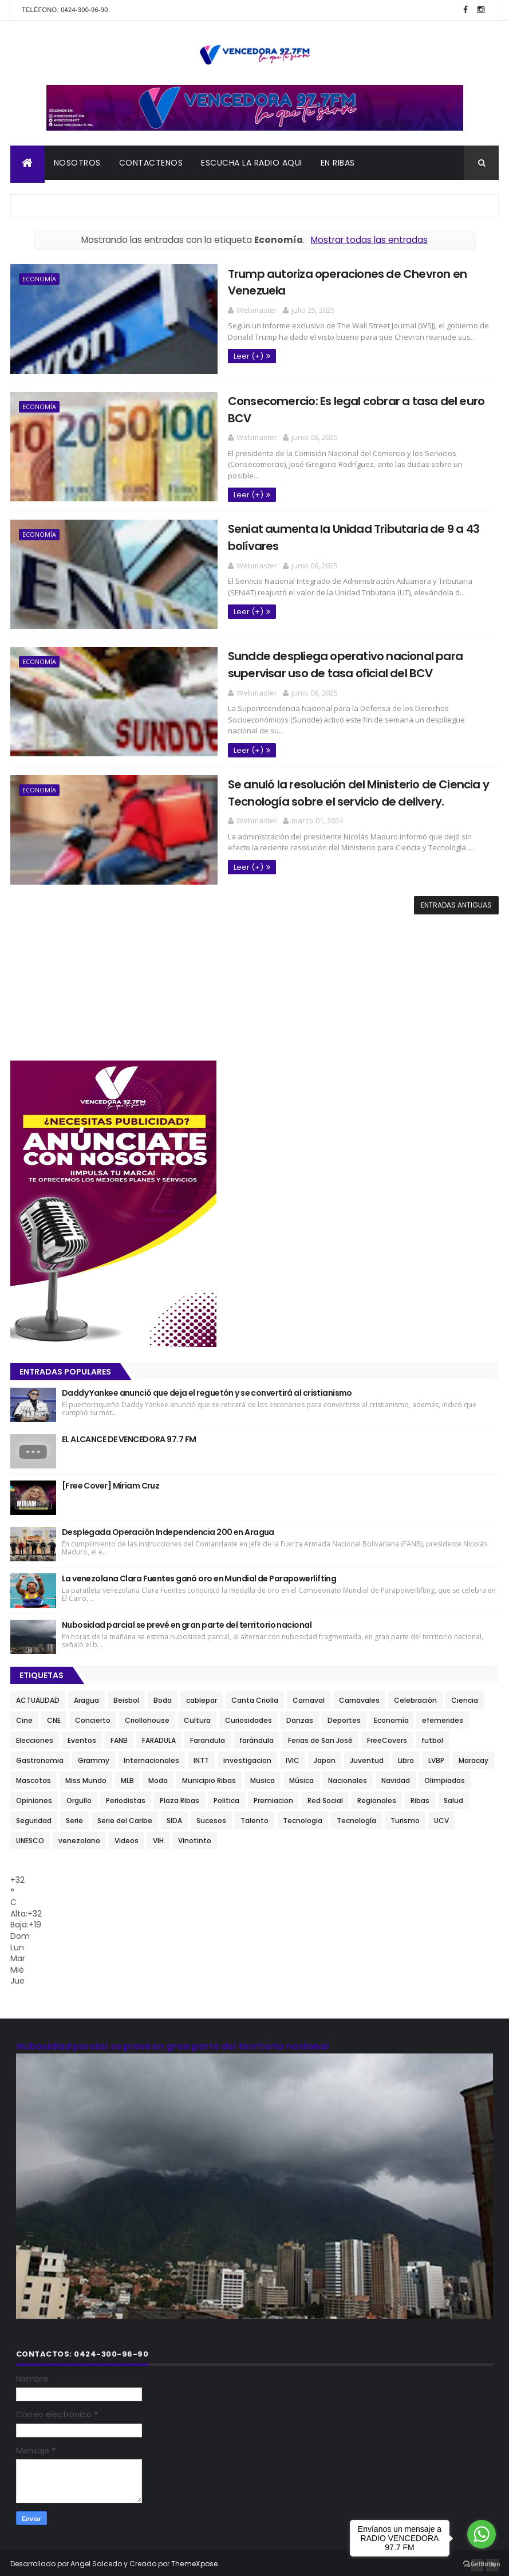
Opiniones (34, 1797)
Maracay (473, 1757)
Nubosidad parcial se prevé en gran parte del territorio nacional (186, 1621)
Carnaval (309, 1697)
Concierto (93, 1717)
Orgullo (79, 1797)
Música (301, 1777)
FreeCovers (387, 1737)
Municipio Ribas (209, 1777)
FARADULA (159, 1737)
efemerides (442, 1717)
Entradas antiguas (456, 901)
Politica (226, 1797)
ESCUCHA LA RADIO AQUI (251, 164)
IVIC (292, 1757)
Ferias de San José (320, 1737)
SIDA (174, 1817)
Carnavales (359, 1697)
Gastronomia (40, 1757)
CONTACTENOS (151, 164)
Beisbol (126, 1697)
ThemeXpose (194, 2560)
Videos (127, 1837)
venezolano (79, 1837)
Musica (262, 1777)
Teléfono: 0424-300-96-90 (65, 9)
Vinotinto (194, 1837)
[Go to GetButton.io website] (481, 2564)
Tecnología (356, 1817)
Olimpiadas (444, 1777)
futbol (432, 1737)
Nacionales (347, 1777)
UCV (441, 1817)
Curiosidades (248, 1717)
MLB (127, 1777)
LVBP (436, 1757)
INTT (201, 1757)
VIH (158, 1837)
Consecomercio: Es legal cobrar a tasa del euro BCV (335, 401)
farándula (256, 1737)
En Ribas (338, 164)
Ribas (420, 1797)
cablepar (201, 1697)
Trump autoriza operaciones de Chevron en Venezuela (343, 274)
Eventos (82, 1737)
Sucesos (211, 1817)
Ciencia (464, 1697)
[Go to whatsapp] (481, 2534)
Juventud (367, 1757)
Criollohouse (147, 1717)
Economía (39, 280)
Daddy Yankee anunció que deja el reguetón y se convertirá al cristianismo (207, 1389)
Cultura (197, 1717)
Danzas (299, 1717)
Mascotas (33, 1777)
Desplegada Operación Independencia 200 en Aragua (168, 1528)
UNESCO (30, 1837)
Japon (325, 1757)
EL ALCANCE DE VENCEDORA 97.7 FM (129, 1436)
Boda (162, 1697)
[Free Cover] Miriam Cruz (111, 1482)
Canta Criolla (254, 1697)
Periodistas (125, 1797)
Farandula (207, 1737)
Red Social (325, 1797)
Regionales (376, 1797)
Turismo (405, 1817)
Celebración (415, 1697)
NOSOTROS (77, 164)
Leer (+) (214, 339)
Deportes (344, 1717)
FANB (119, 1737)
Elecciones (34, 1737)
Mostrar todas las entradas (369, 241)
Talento (254, 1817)
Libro (406, 1757)
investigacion (247, 1757)
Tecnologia (302, 1817)
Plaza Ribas (179, 1797)
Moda (158, 1777)
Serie (74, 1817)
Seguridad (34, 1817)
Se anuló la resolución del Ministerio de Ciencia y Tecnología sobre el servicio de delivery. (324, 789)
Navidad (395, 1777)
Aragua (86, 1697)
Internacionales (151, 1757)
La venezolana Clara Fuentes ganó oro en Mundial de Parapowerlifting (199, 1575)
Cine (24, 1717)
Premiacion (273, 1797)
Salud (453, 1797)
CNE (54, 1717)
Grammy (93, 1757)
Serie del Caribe (124, 1817)
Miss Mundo (85, 1777)
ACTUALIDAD (38, 1697)
